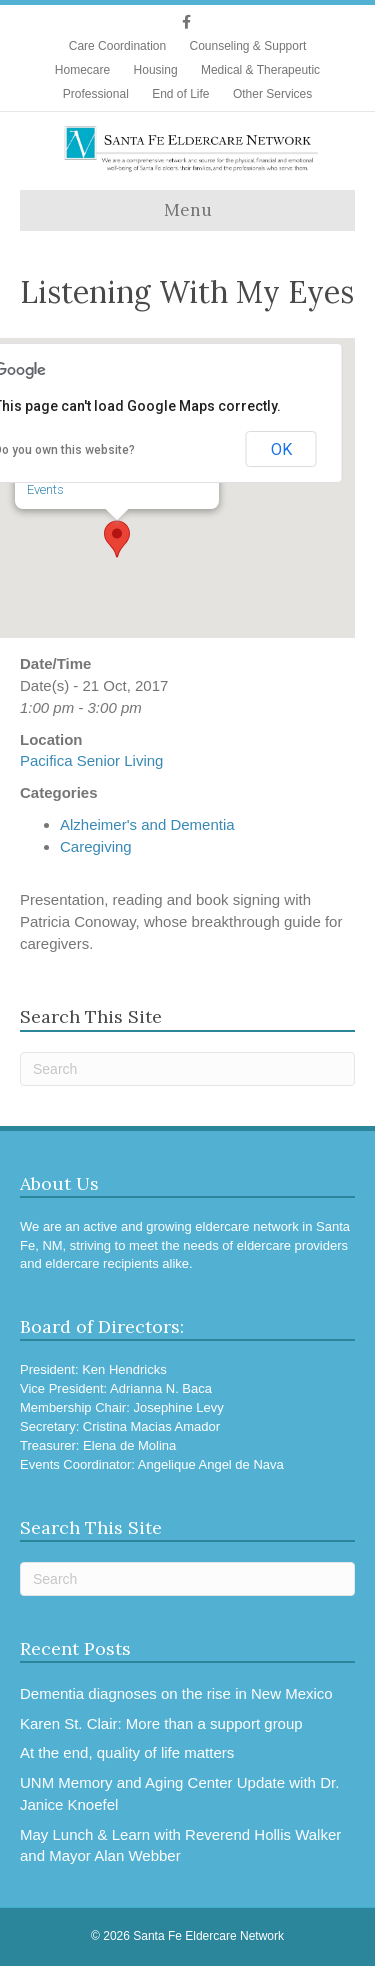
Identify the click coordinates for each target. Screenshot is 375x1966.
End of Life (180, 94)
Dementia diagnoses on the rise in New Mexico (176, 1693)
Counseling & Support (247, 46)
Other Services (272, 94)
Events (46, 487)
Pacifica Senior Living (91, 760)
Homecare (82, 70)
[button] (118, 537)
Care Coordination (117, 46)
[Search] (187, 1069)
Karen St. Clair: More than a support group (161, 1723)
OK (281, 449)
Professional (96, 94)
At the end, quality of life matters (127, 1752)
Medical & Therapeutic (260, 70)
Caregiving (96, 846)
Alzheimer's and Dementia (147, 824)
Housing (156, 70)
